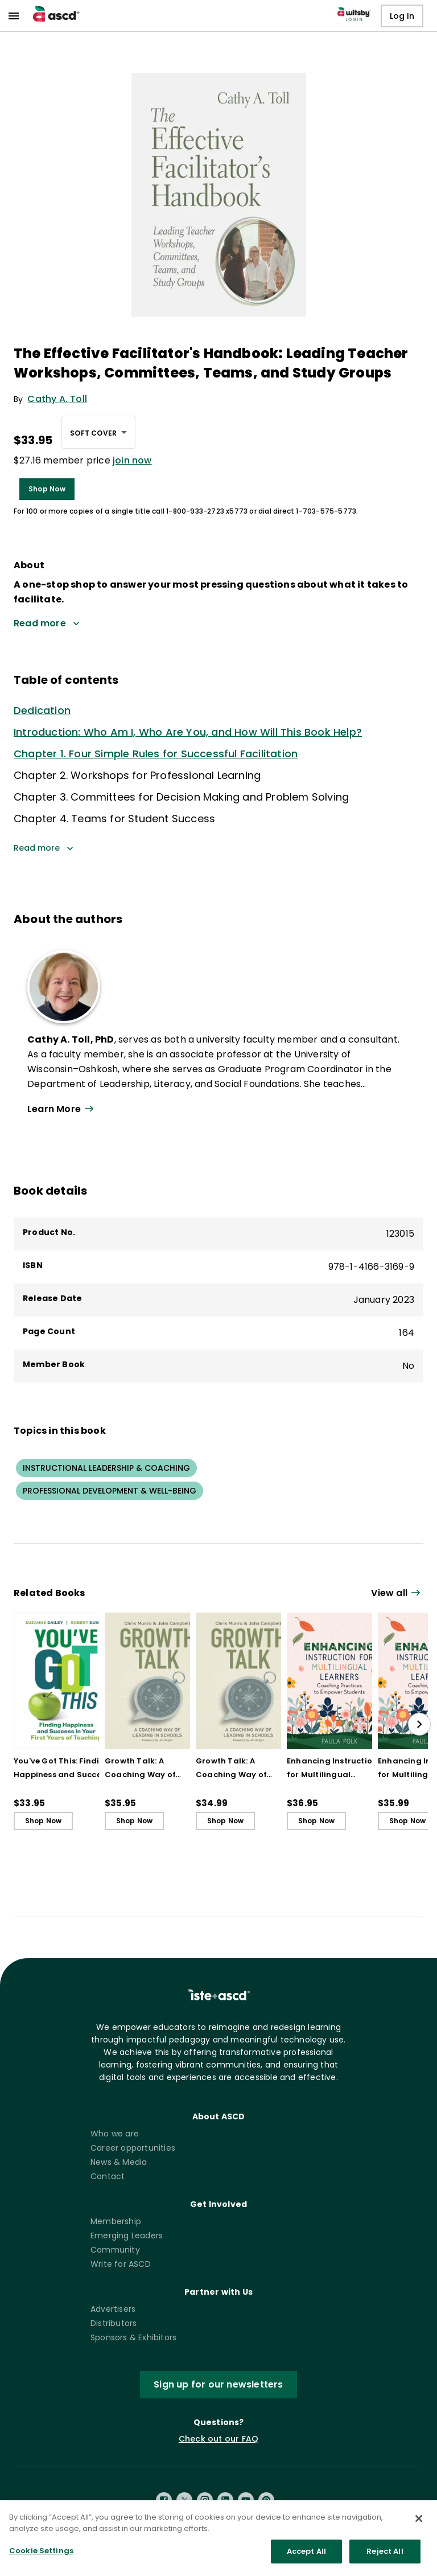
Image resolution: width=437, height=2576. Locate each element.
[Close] (418, 2525)
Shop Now (46, 489)
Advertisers (112, 2309)
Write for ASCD (120, 2264)
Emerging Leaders (126, 2235)
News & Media (118, 2162)
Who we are (114, 2133)
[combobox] (98, 432)
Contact (107, 2176)
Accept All (306, 2559)
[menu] (13, 16)
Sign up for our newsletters (218, 2384)
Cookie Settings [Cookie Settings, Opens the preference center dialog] (41, 2558)
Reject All (384, 2559)
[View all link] (397, 1593)
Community (115, 2249)
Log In (402, 16)
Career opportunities (132, 2147)
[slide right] (419, 1724)
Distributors (113, 2323)
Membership (115, 2221)
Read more (43, 848)
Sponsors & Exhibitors (133, 2337)
